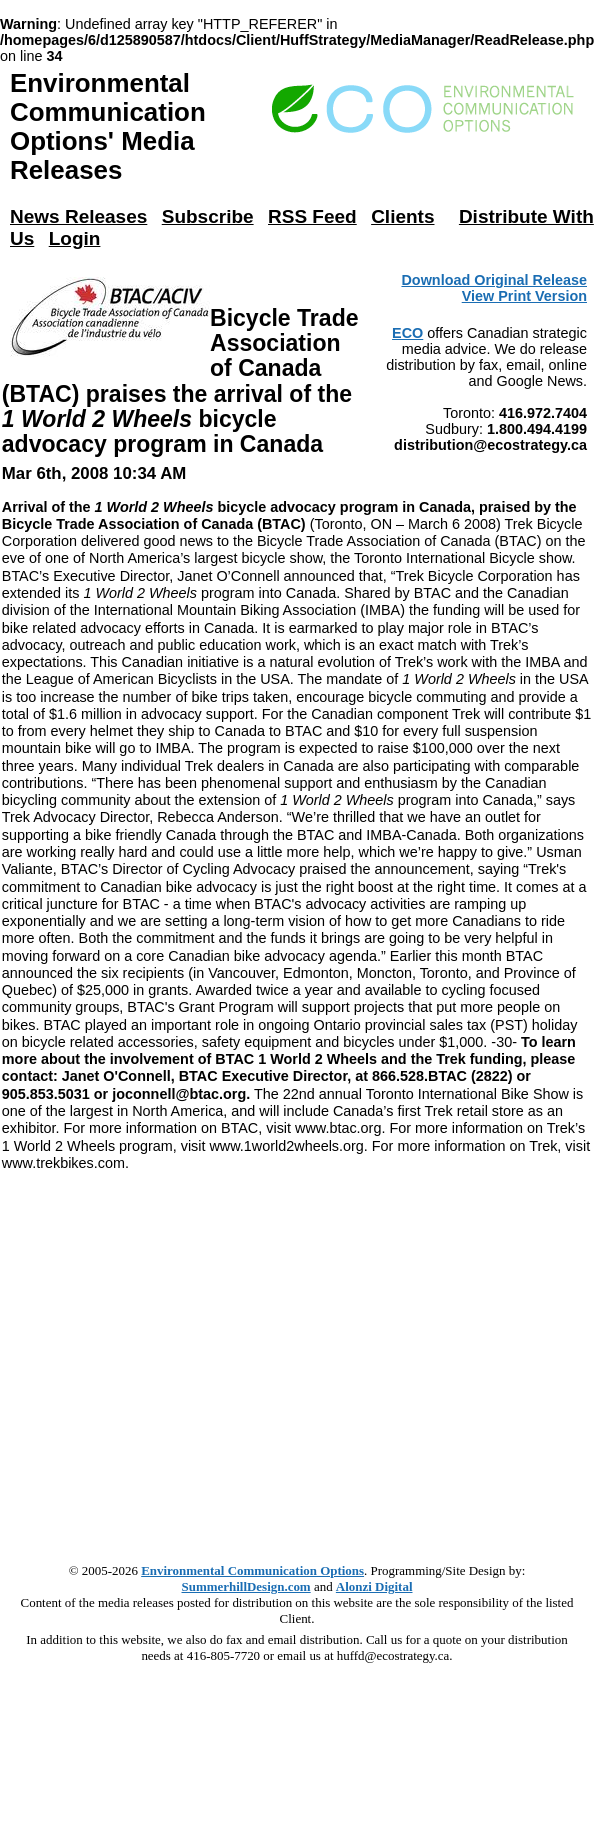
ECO (407, 333)
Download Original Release (494, 280)
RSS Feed (312, 216)
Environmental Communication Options (252, 1570)
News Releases (78, 216)
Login (75, 238)
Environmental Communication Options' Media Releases (108, 126)
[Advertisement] (187, 1359)
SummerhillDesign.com (246, 1586)
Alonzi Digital (374, 1586)
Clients (402, 216)
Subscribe (208, 216)
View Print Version (524, 296)
